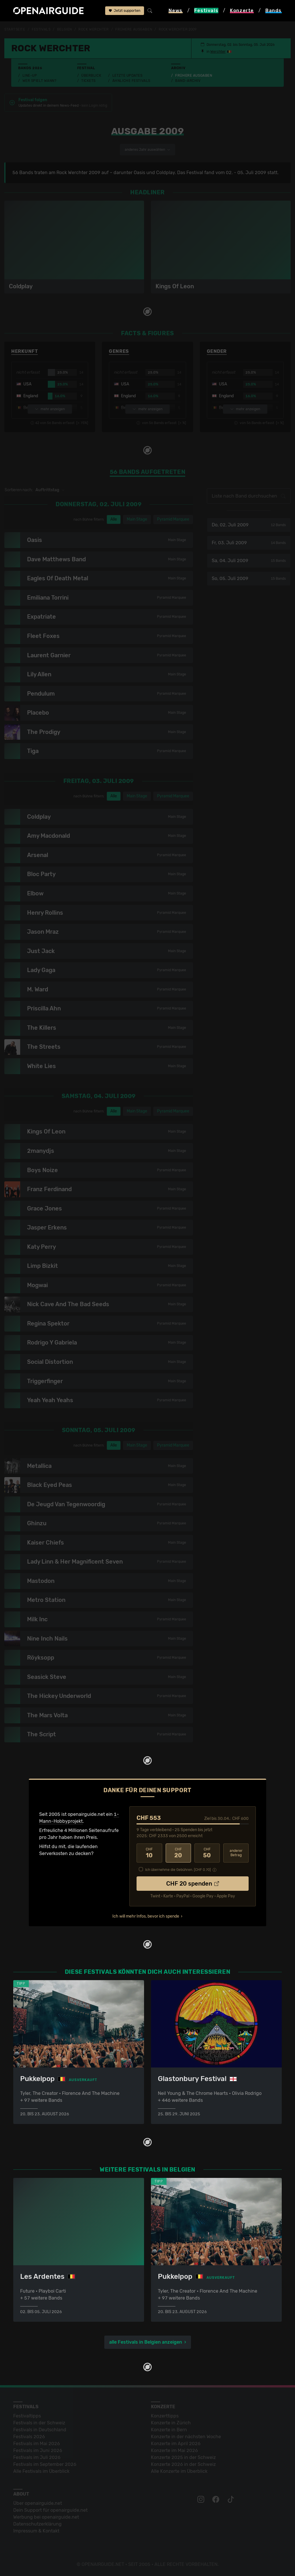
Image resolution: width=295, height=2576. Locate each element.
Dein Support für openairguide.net (50, 2510)
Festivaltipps (27, 2416)
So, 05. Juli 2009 (249, 578)
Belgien (64, 29)
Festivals (41, 29)
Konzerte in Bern (169, 2429)
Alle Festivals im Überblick (41, 2471)
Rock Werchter (93, 29)
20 (178, 1853)
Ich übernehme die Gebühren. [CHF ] (178, 1869)
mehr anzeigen (50, 409)
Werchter (218, 51)
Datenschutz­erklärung (37, 2524)
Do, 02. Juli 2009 (249, 525)
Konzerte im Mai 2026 (174, 2450)
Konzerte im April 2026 (176, 2443)
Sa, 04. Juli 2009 (249, 560)
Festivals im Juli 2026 (36, 2457)
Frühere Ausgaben (193, 76)
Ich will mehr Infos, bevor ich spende (145, 1916)
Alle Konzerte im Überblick (179, 2471)
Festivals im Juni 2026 (37, 2450)
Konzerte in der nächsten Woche (186, 2436)
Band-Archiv (188, 81)
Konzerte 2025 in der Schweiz (183, 2457)
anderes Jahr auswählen (147, 150)
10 (149, 1853)
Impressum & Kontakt (36, 2531)
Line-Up (29, 76)
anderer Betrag (236, 1853)
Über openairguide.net (37, 2503)
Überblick (91, 76)
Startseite (14, 29)
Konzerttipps (165, 2416)
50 (207, 1853)
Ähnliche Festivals (131, 81)
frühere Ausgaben (133, 29)
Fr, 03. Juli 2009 (249, 542)
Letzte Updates (127, 76)
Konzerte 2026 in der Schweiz (183, 2464)
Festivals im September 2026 (44, 2464)
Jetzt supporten (124, 11)
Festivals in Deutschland (39, 2429)
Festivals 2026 (29, 2436)
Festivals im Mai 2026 (36, 2443)
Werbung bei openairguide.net (46, 2517)
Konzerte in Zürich (171, 2423)
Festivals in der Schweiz (39, 2423)
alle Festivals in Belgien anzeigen (145, 2342)
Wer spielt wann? (39, 81)
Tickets (88, 81)
